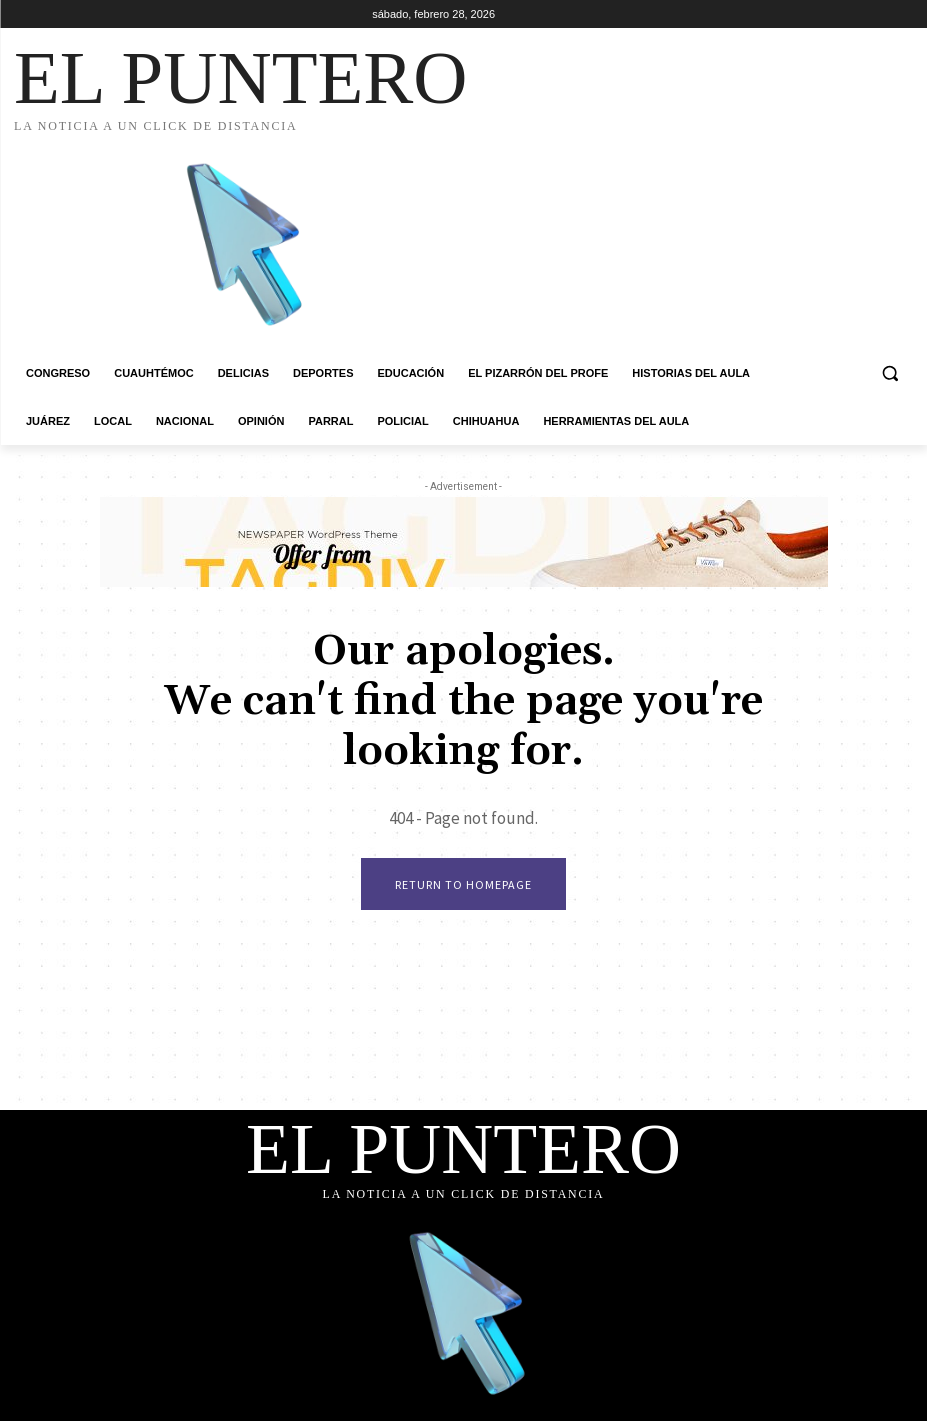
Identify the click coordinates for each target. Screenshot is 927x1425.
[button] (889, 373)
